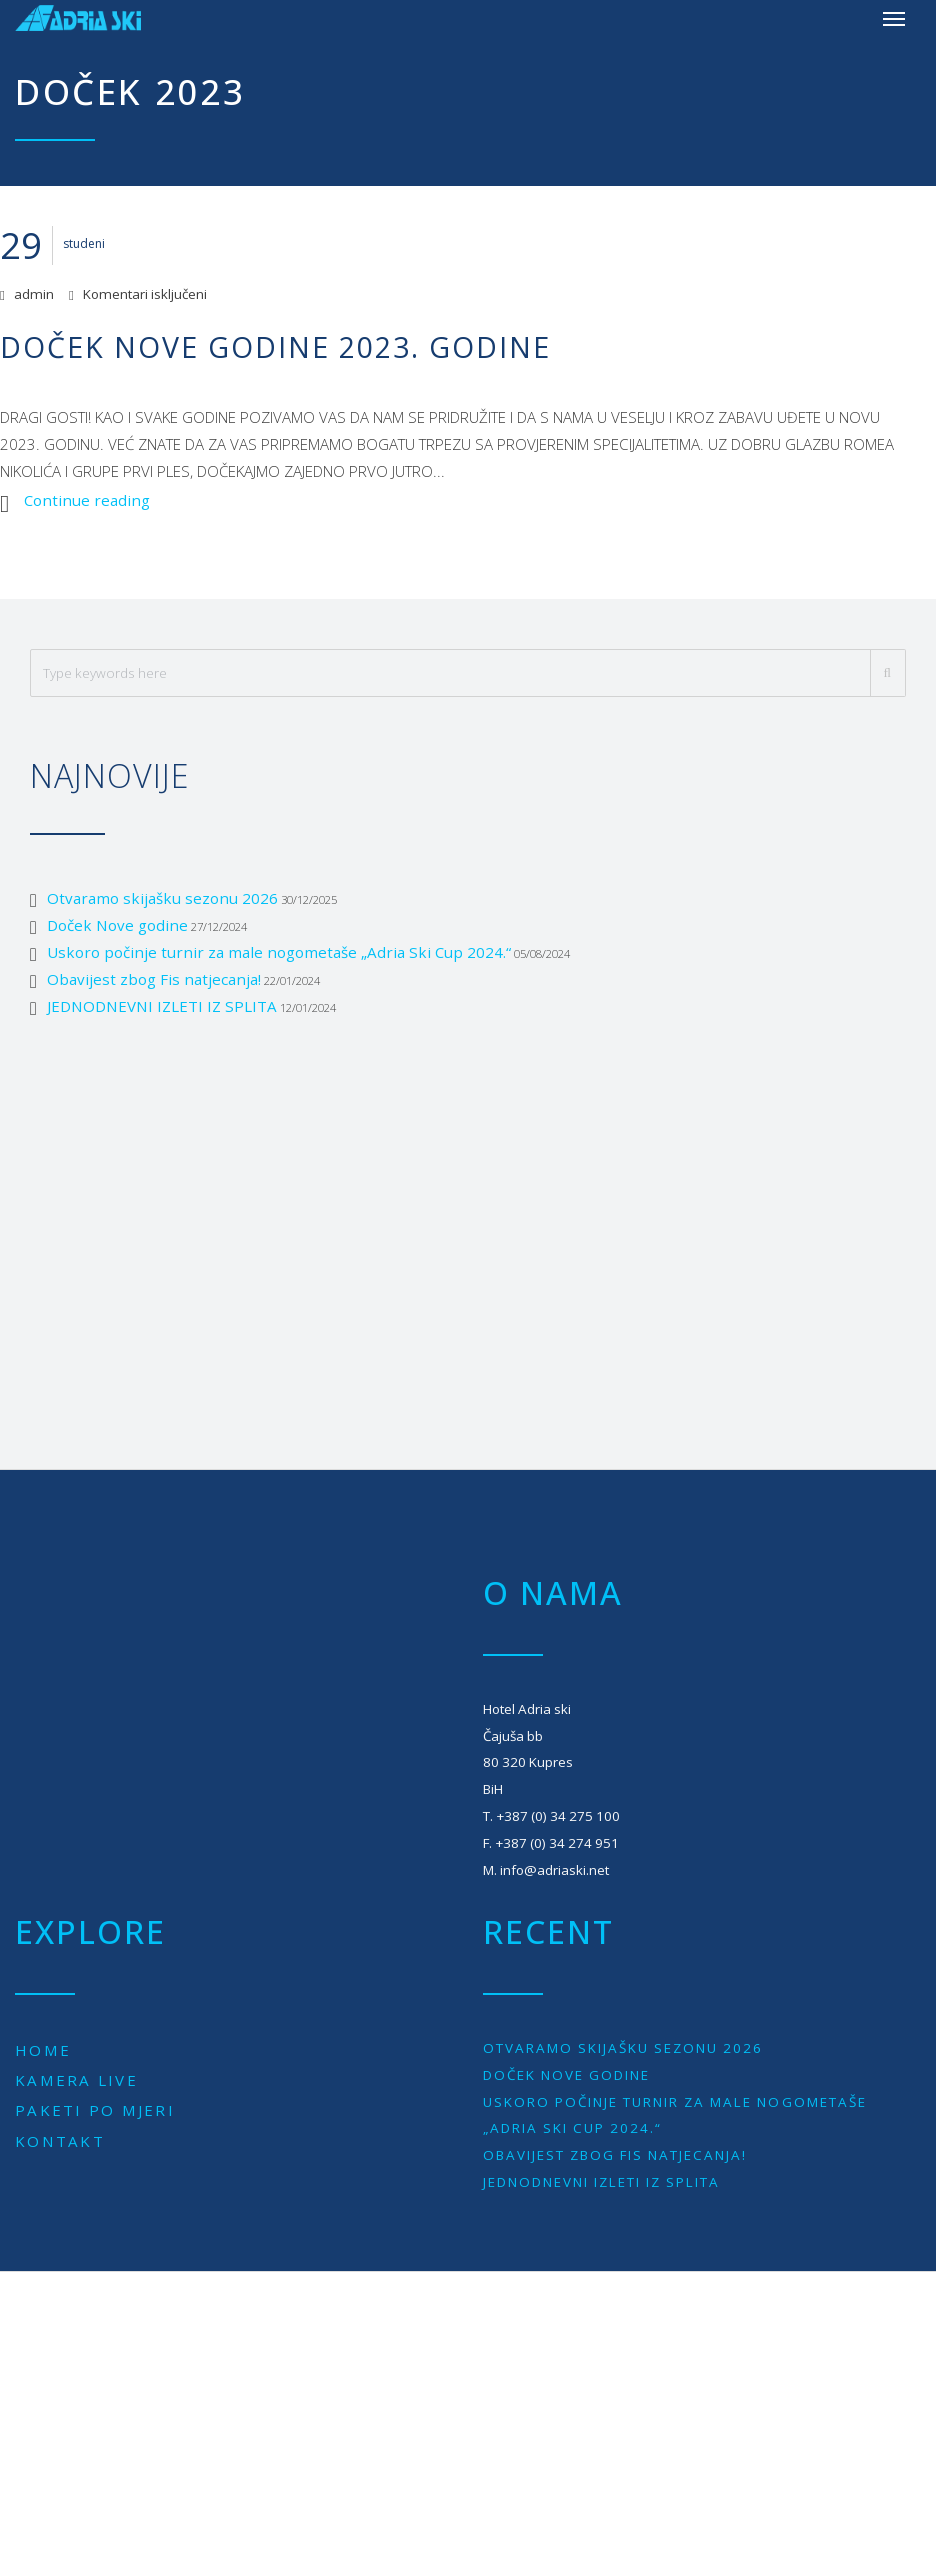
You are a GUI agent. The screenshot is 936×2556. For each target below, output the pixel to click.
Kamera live (76, 2080)
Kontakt (60, 2141)
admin (34, 294)
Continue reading (87, 500)
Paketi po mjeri (95, 2110)
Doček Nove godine (117, 925)
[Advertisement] (468, 1220)
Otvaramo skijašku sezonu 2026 (162, 898)
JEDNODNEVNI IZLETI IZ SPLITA (162, 1006)
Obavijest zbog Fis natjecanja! (154, 979)
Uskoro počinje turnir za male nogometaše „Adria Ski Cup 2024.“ (279, 952)
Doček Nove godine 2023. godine (275, 346)
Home (43, 2050)
